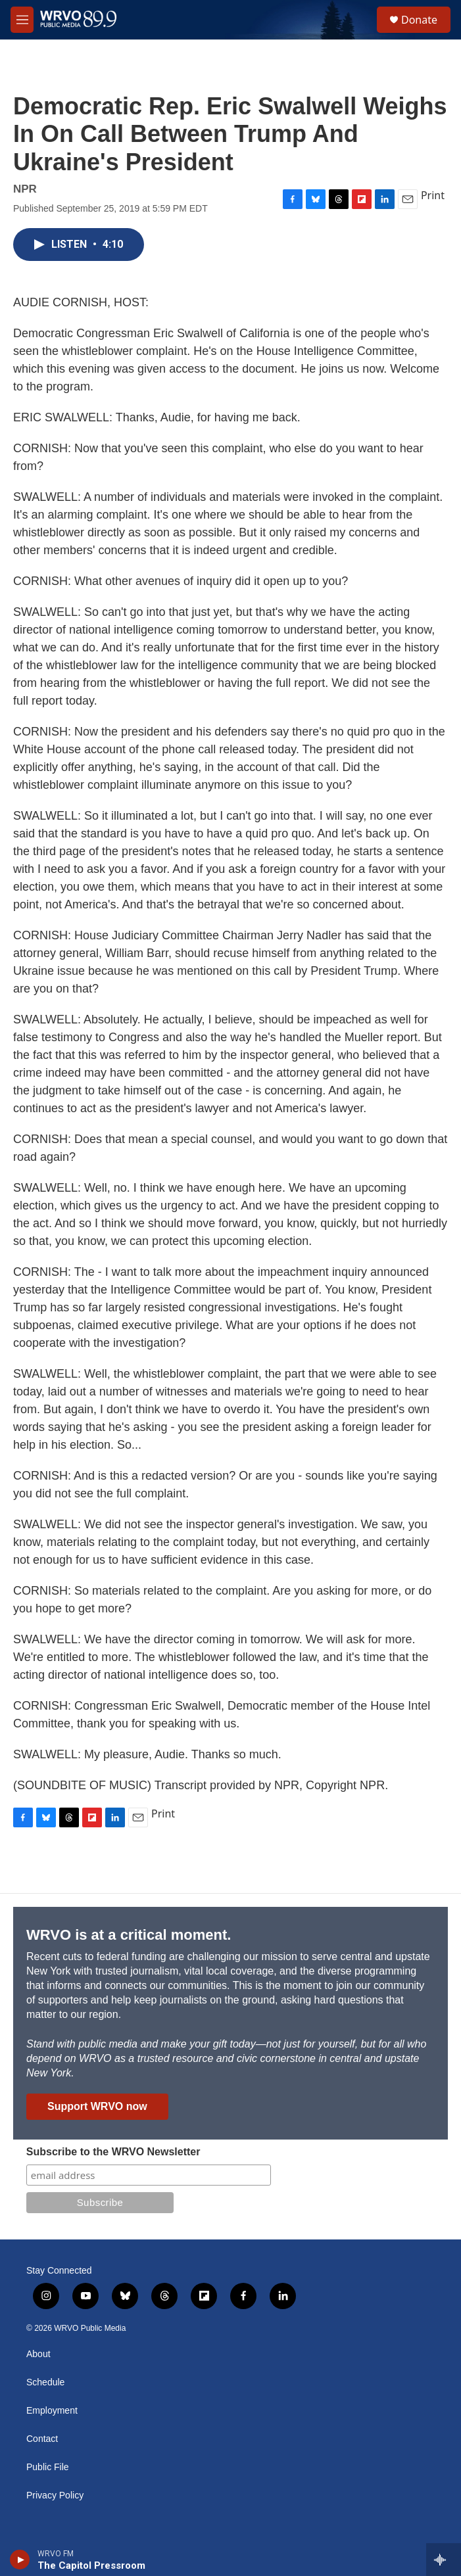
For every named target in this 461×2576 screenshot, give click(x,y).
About (38, 2354)
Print (433, 195)
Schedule (45, 2382)
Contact (42, 2439)
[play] (20, 2559)
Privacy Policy (55, 2495)
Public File (47, 2467)
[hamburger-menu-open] (22, 20)
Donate (419, 20)
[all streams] (443, 2559)
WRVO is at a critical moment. (128, 1935)
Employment (52, 2411)
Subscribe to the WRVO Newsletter (113, 2151)
